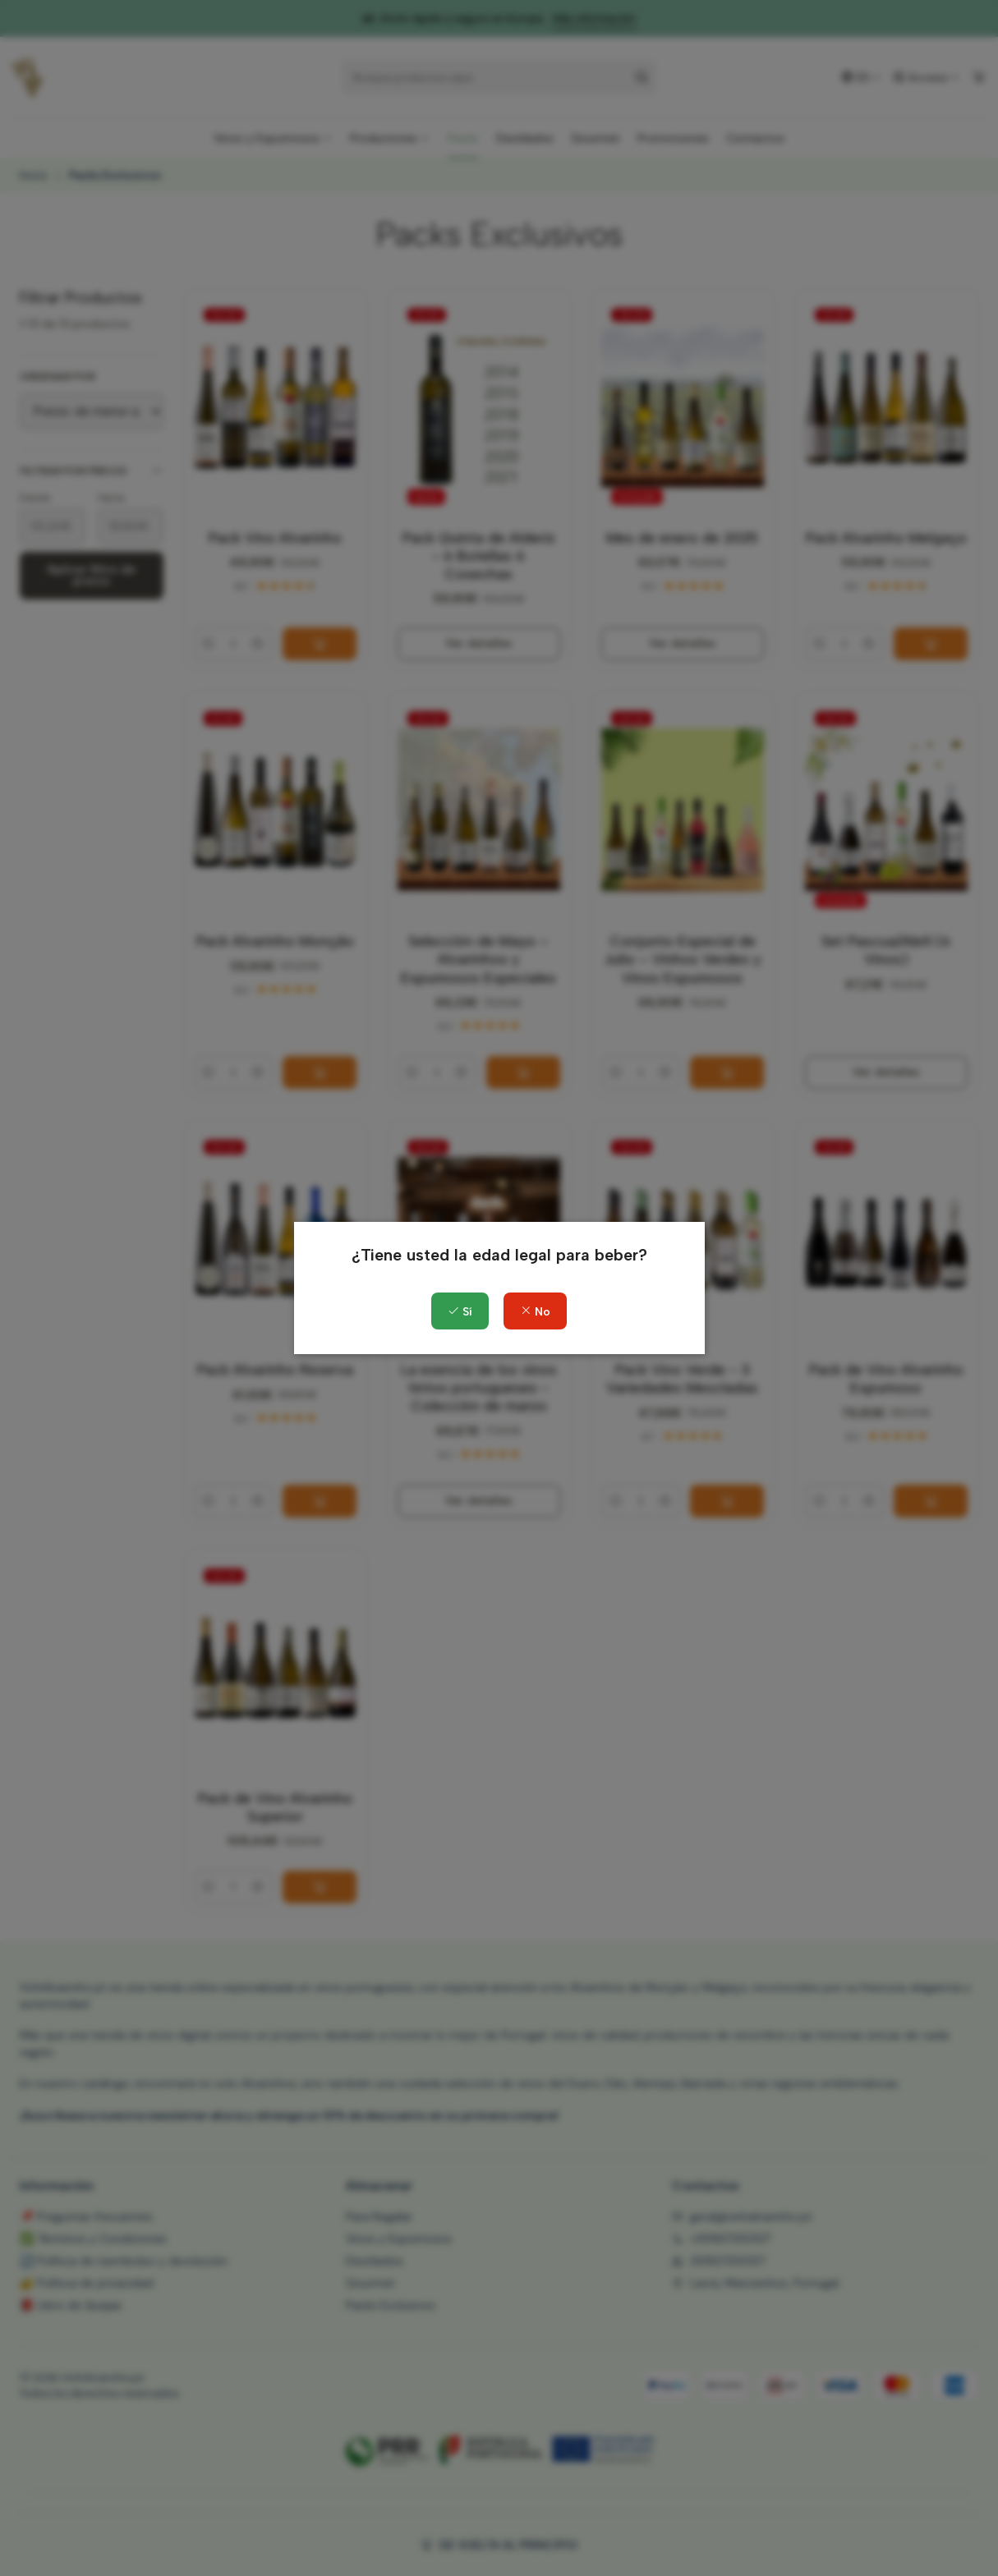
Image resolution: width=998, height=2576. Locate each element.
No (535, 1312)
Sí (460, 1312)
